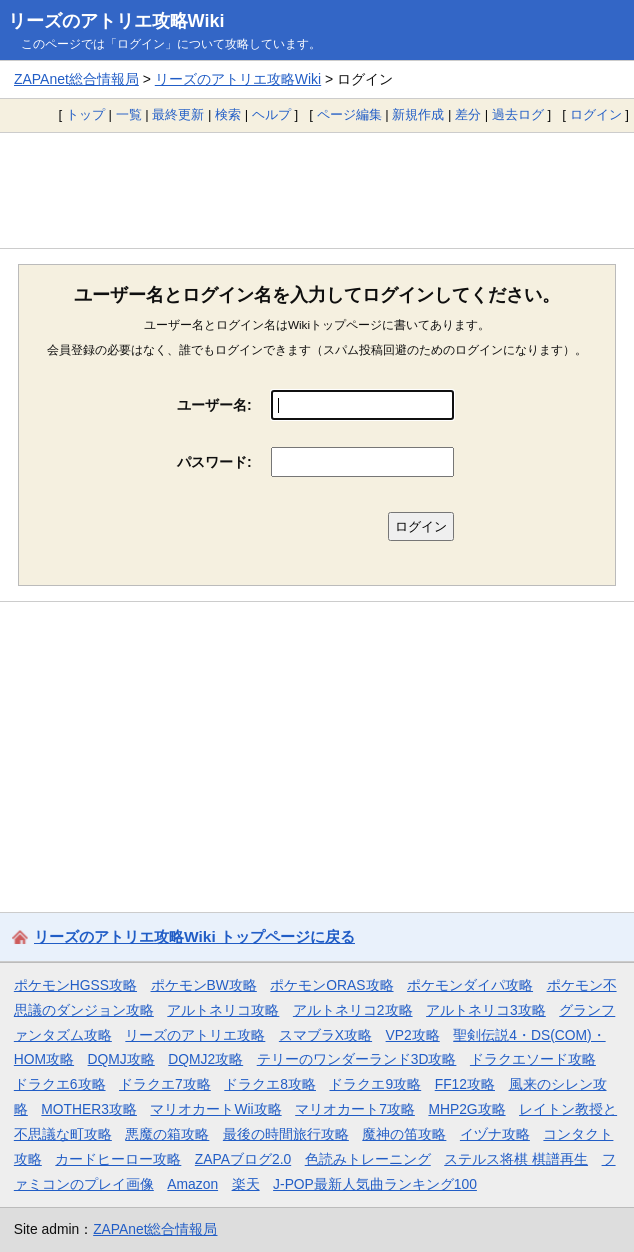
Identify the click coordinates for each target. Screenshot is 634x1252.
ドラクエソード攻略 (533, 1059)
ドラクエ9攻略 (375, 1084)
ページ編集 (349, 114)
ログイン (596, 114)
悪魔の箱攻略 (167, 1134)
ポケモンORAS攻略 (331, 985)
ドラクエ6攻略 (60, 1084)
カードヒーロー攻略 (118, 1159)
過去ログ (518, 114)
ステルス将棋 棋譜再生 (516, 1159)
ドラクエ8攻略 (270, 1084)
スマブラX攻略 (325, 1035)
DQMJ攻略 (121, 1059)
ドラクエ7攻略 (165, 1084)
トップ (85, 114)
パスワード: (214, 462)
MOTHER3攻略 (89, 1109)
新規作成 (418, 114)
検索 (228, 114)
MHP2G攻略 (466, 1109)
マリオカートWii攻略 (215, 1109)
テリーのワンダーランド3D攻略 (357, 1059)
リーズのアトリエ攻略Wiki (116, 21)
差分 (468, 114)
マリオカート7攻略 (355, 1109)
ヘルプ (271, 114)
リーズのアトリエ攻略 (195, 1035)
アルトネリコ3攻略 (486, 1010)
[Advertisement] (317, 190)
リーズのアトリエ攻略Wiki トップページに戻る (194, 936)
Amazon (192, 1184)
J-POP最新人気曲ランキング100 (375, 1184)
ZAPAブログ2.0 (243, 1159)
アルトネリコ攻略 (223, 1010)
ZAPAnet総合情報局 (76, 79)
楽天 (246, 1184)
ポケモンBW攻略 (204, 985)
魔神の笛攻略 (404, 1134)
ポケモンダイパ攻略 (470, 985)
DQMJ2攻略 (205, 1059)
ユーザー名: (214, 405)
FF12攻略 (465, 1084)
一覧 (129, 114)
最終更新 (178, 114)
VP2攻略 (413, 1035)
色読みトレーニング (368, 1159)
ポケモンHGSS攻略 (75, 985)
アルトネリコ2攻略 (353, 1010)
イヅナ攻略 (495, 1134)
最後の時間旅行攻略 (286, 1134)
